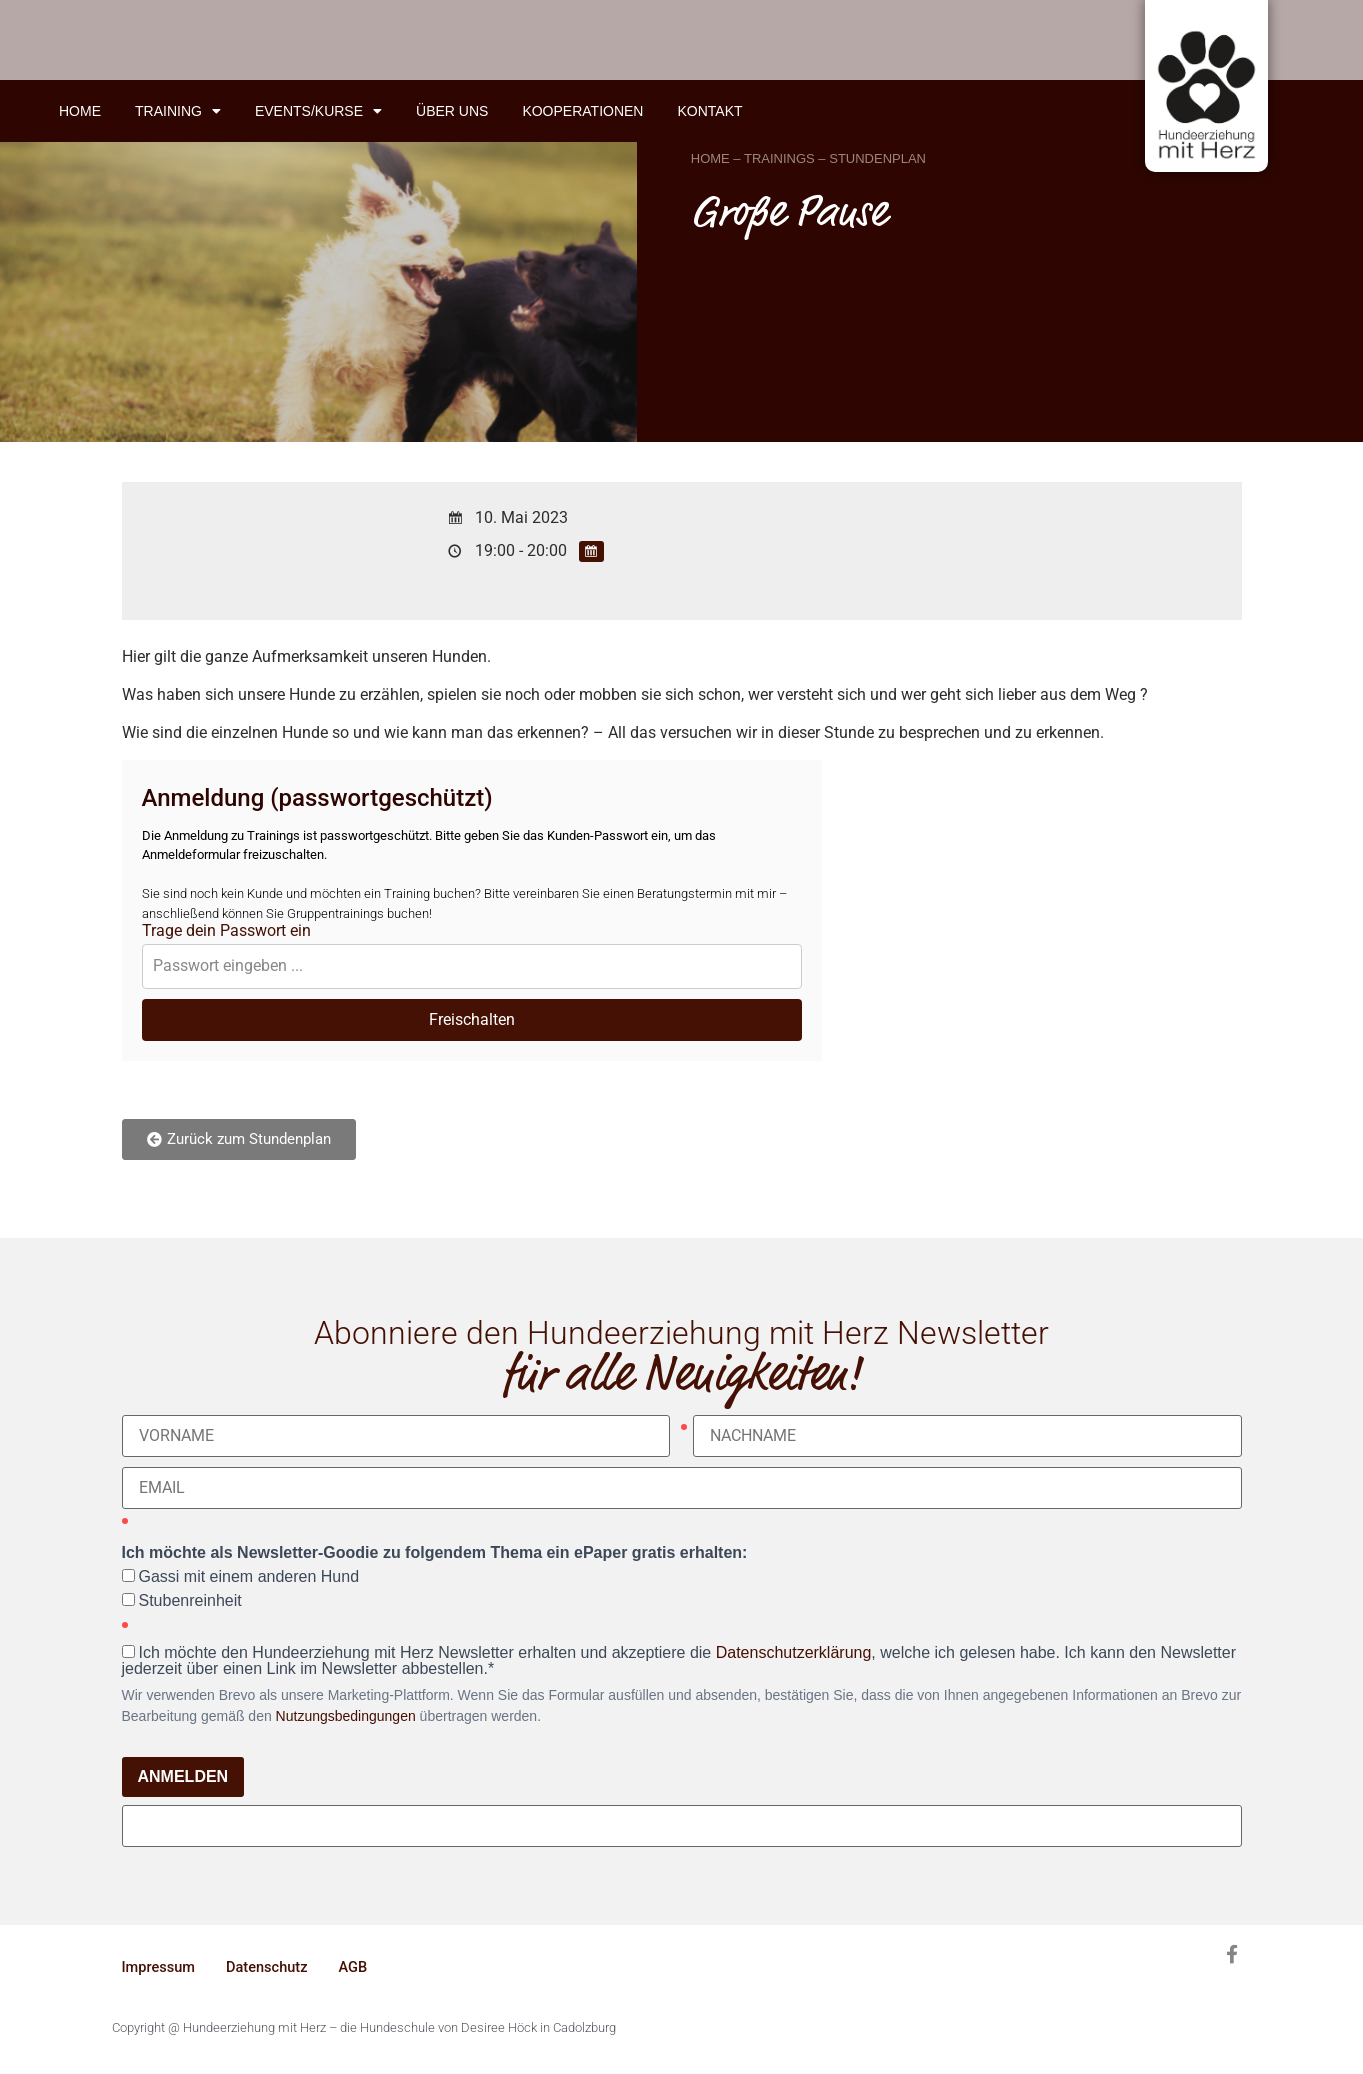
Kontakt (709, 111)
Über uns (452, 111)
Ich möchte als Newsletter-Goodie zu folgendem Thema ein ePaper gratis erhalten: (435, 1553)
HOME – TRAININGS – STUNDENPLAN (808, 158)
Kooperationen (582, 111)
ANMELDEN (183, 1776)
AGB (358, 1968)
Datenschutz (270, 1968)
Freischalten (472, 1019)
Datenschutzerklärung (794, 1652)
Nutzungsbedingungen (346, 1716)
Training (178, 111)
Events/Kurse (318, 111)
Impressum (160, 1968)
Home (80, 111)
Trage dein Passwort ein (226, 931)
